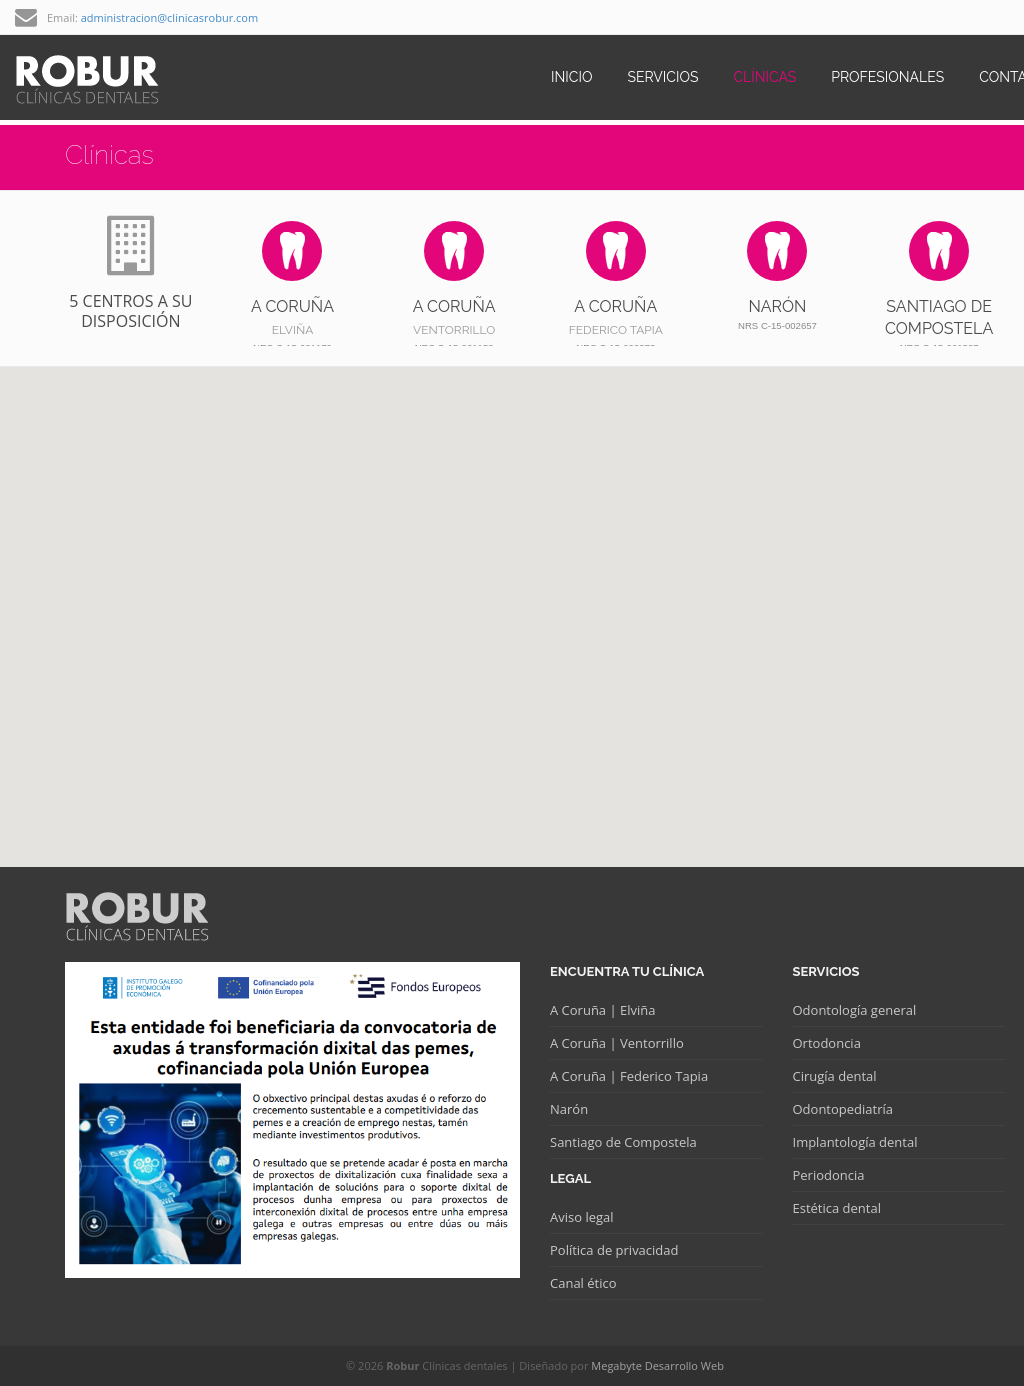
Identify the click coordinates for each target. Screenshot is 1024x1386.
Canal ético (583, 1283)
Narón (569, 1109)
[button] (535, 598)
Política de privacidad (614, 1250)
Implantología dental (855, 1142)
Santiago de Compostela (623, 1142)
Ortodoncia (827, 1043)
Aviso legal (582, 1217)
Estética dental (837, 1208)
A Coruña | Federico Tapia (629, 1076)
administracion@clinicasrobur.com (169, 17)
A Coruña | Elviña (602, 1010)
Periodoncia (829, 1175)
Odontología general (855, 1010)
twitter (995, 17)
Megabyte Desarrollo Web (657, 1365)
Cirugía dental (835, 1076)
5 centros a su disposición (131, 274)
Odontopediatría (843, 1109)
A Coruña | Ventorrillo (617, 1043)
